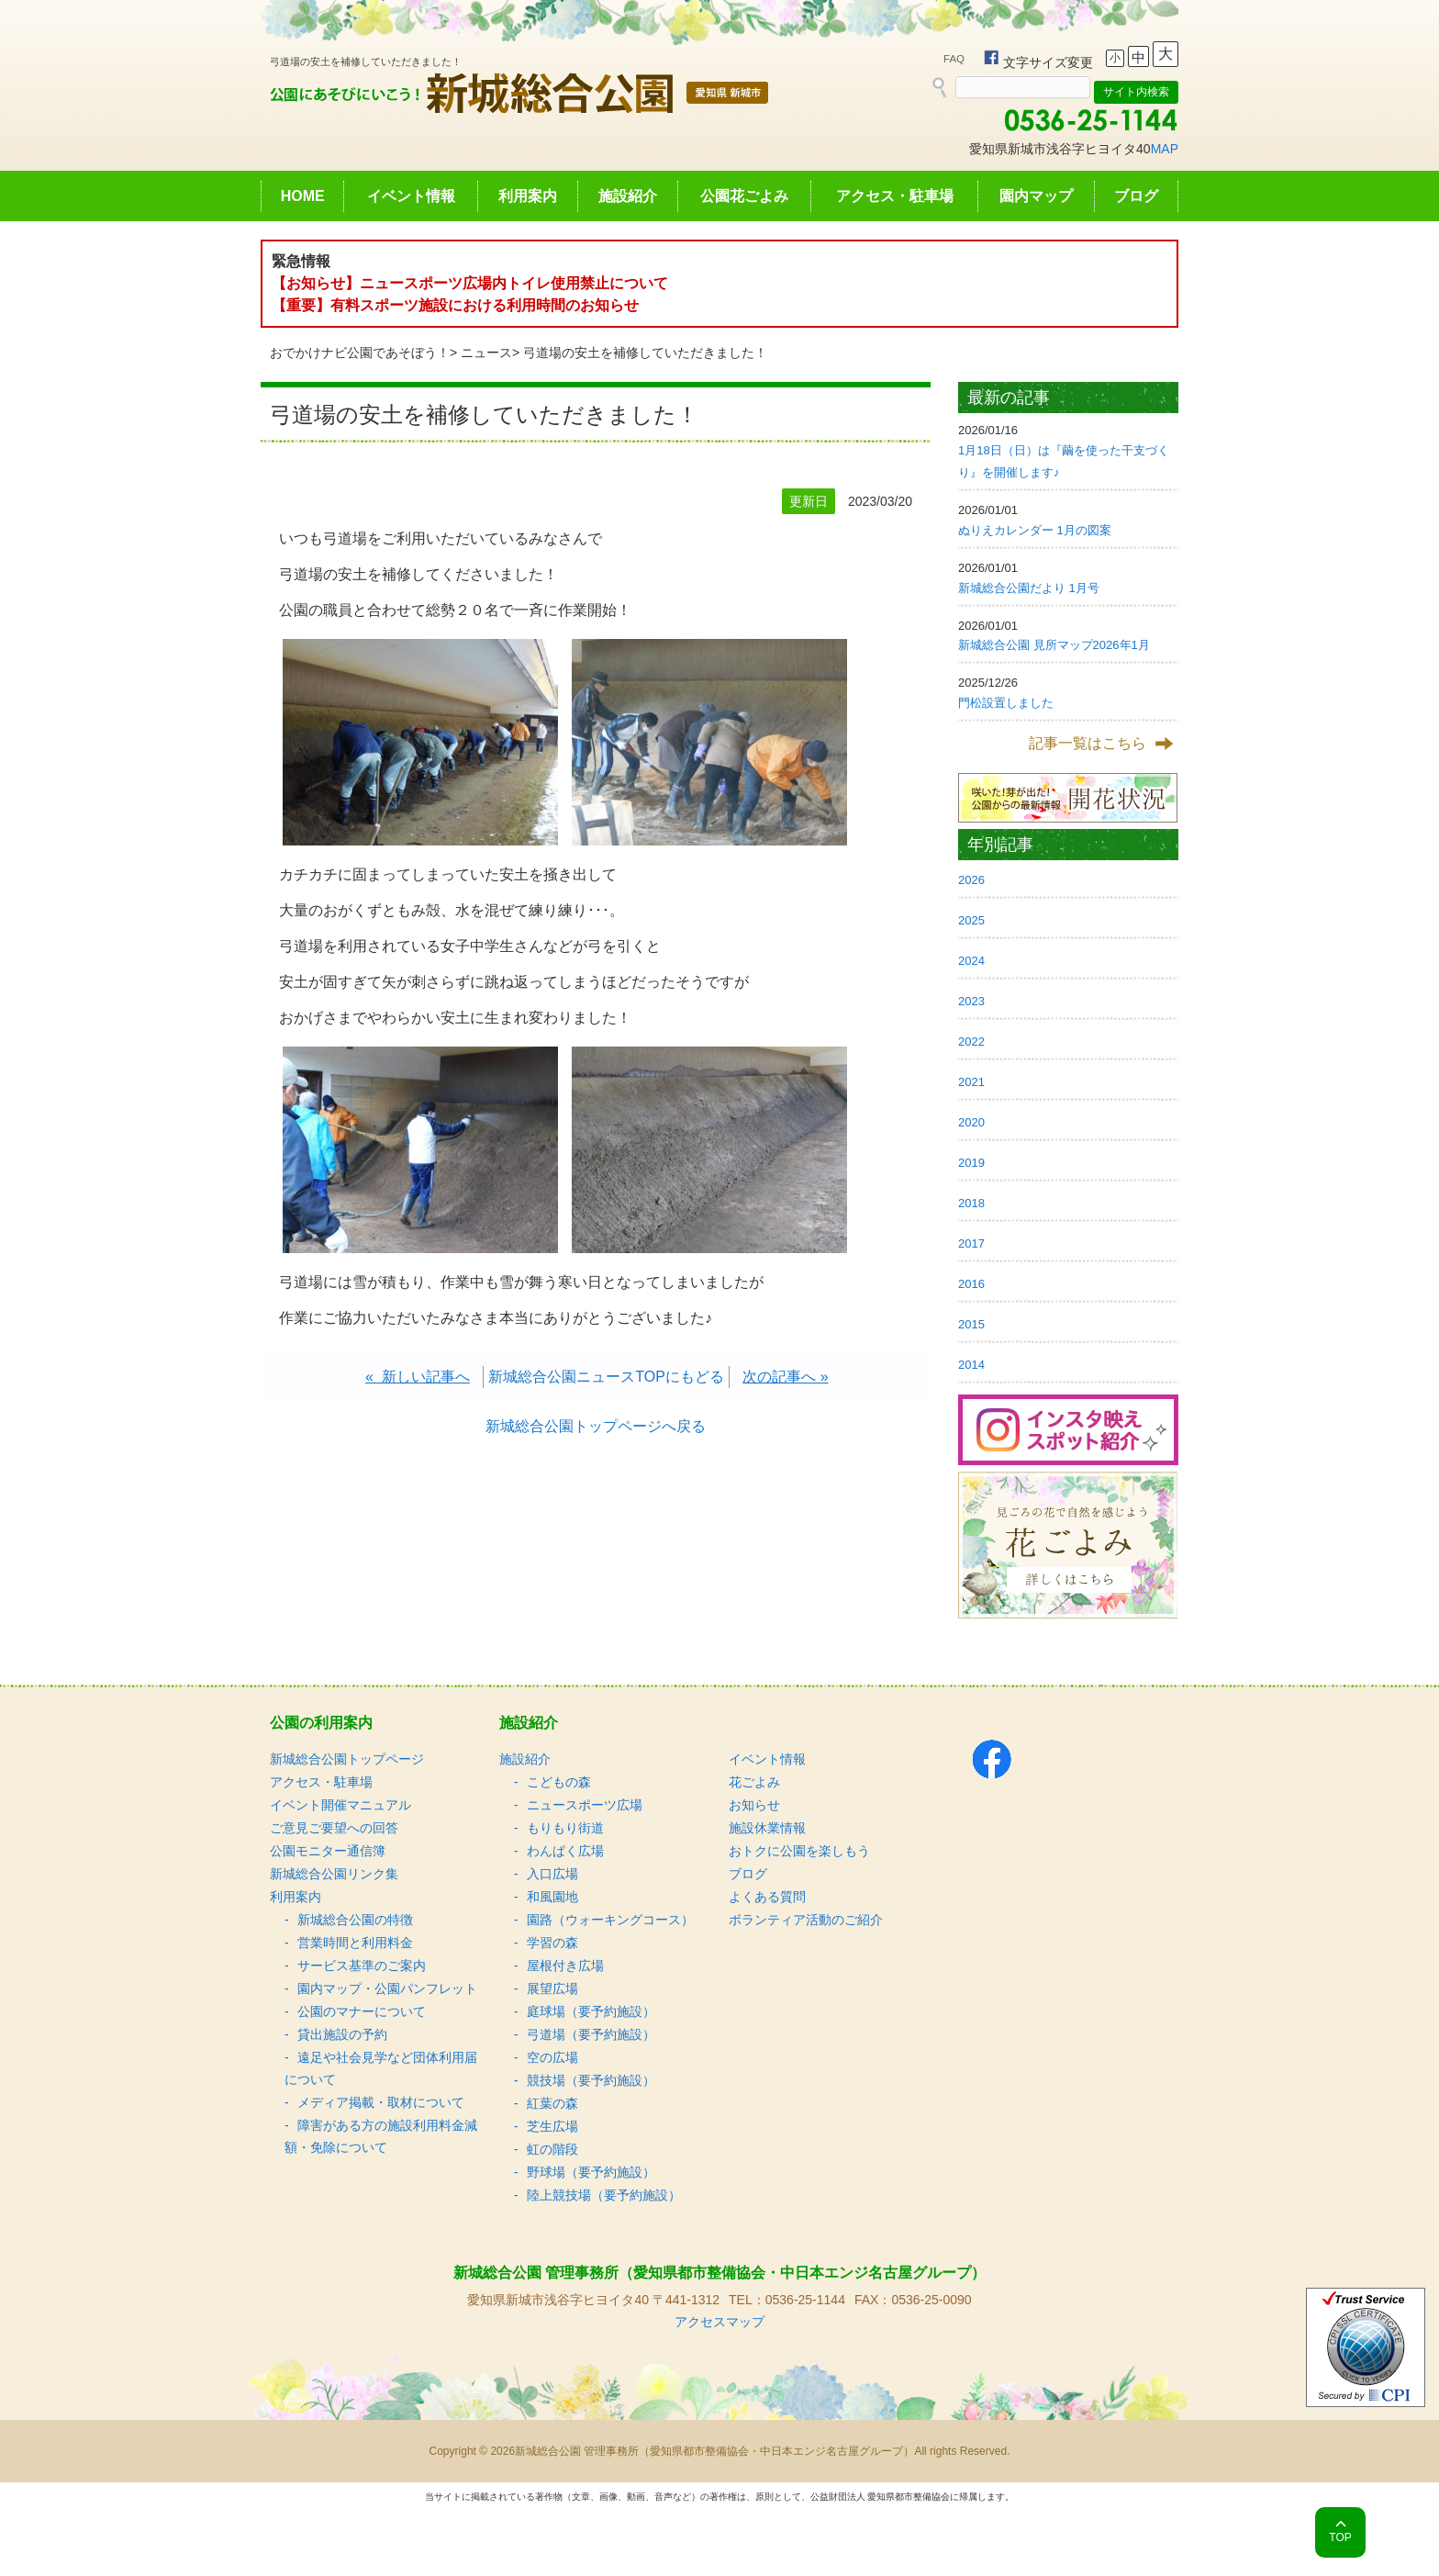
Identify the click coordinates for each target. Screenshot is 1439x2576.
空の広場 (552, 2057)
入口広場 (552, 1873)
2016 (971, 1284)
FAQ (954, 58)
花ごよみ (754, 1782)
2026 (971, 880)
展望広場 (552, 1988)
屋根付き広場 (565, 1965)
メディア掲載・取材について (380, 2102)
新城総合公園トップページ (347, 1759)
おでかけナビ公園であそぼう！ (360, 352)
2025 (971, 920)
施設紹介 (627, 196)
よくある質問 (767, 1896)
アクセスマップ (719, 2321)
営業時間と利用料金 (355, 1942)
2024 (971, 961)
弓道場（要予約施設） (591, 2034)
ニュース (486, 352)
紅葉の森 (552, 2103)
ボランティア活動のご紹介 (806, 1919)
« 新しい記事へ (417, 1376)
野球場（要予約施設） (591, 2172)
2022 (971, 1041)
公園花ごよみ (744, 196)
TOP (1340, 2537)
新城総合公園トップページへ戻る (595, 1426)
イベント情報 (411, 196)
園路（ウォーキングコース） (610, 1919)
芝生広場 (552, 2126)
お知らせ (754, 1805)
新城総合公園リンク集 (334, 1873)
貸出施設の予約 (342, 2034)
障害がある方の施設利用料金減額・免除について (380, 2136)
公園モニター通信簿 (327, 1850)
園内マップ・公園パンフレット (387, 1988)
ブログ (1136, 196)
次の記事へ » (785, 1376)
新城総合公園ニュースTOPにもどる (606, 1376)
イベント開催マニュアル (340, 1805)
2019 (971, 1163)
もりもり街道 (565, 1827)
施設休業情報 (767, 1827)
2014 (971, 1365)
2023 (971, 1001)
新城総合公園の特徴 (355, 1919)
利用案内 (527, 196)
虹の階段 (552, 2149)
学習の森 (552, 1942)
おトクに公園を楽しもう (799, 1850)
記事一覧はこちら (1087, 743)
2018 (971, 1203)
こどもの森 (559, 1782)
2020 (971, 1122)
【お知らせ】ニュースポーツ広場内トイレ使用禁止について (470, 283)
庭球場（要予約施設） (591, 2011)
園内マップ (1036, 196)
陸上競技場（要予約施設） (604, 2195)
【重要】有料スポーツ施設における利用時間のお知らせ (455, 305)
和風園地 (552, 1896)
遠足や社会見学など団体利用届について (380, 2068)
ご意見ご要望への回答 (334, 1827)
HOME (303, 196)
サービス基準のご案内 (361, 1965)
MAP (1164, 148)
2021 (971, 1082)
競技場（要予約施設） (591, 2080)
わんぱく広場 (565, 1850)
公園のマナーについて (361, 2011)
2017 (971, 1243)
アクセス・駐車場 (895, 196)
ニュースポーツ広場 (584, 1805)
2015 (971, 1324)
